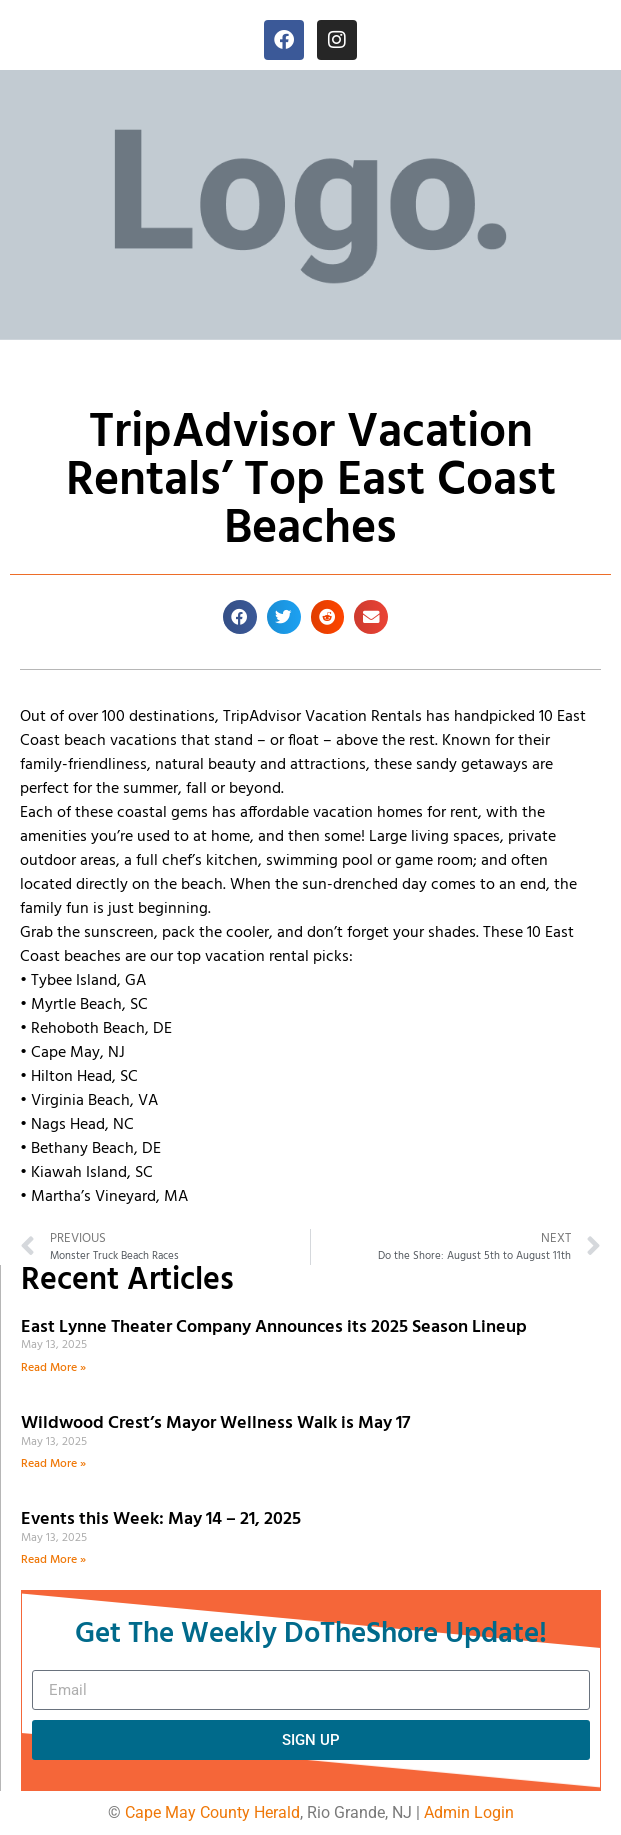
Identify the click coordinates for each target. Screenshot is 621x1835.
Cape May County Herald (212, 1812)
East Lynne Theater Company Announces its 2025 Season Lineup (276, 1327)
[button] (240, 617)
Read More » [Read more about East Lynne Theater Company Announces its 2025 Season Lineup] (53, 1368)
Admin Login (469, 1812)
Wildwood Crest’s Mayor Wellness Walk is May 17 (219, 1423)
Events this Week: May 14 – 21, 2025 (161, 1519)
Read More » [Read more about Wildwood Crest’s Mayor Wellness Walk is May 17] (53, 1464)
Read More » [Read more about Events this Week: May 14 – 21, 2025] (53, 1560)
